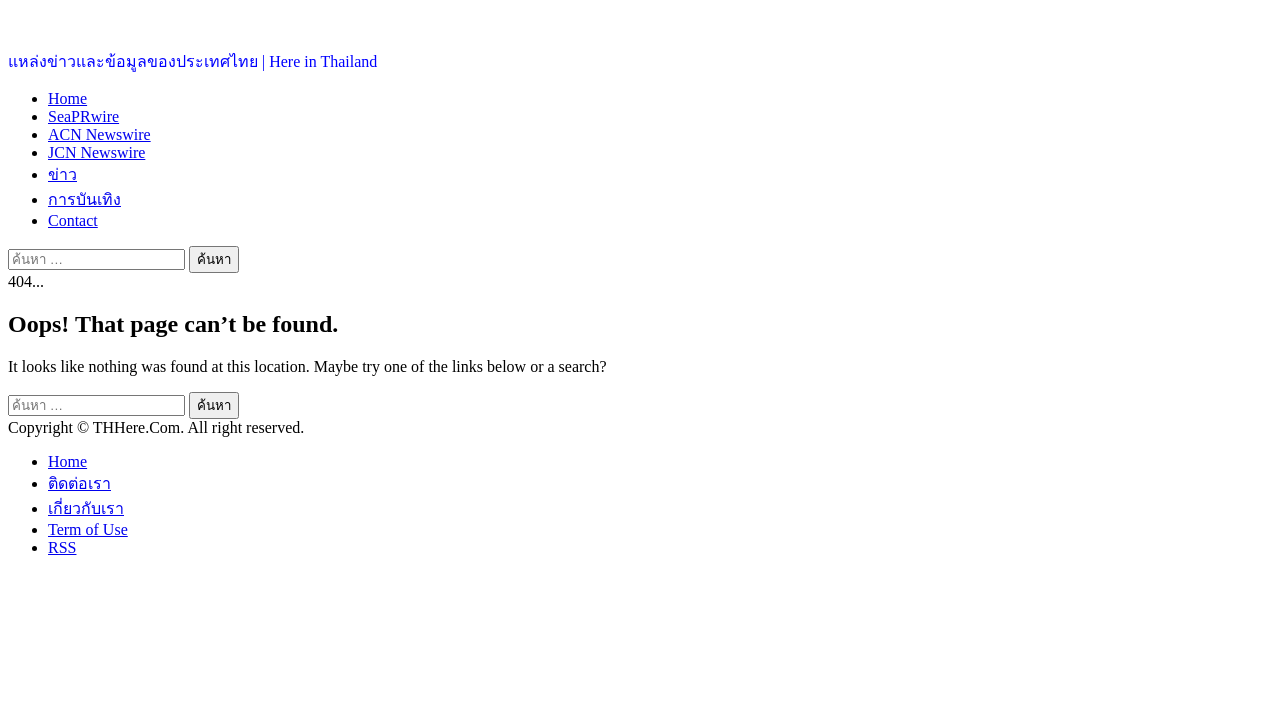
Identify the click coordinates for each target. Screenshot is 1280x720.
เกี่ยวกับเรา (86, 508)
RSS (62, 547)
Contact (73, 220)
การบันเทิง (84, 199)
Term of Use (88, 529)
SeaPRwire (83, 116)
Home (67, 98)
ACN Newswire (99, 134)
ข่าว (62, 174)
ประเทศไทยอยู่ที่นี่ (69, 20)
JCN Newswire (96, 152)
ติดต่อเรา (79, 483)
